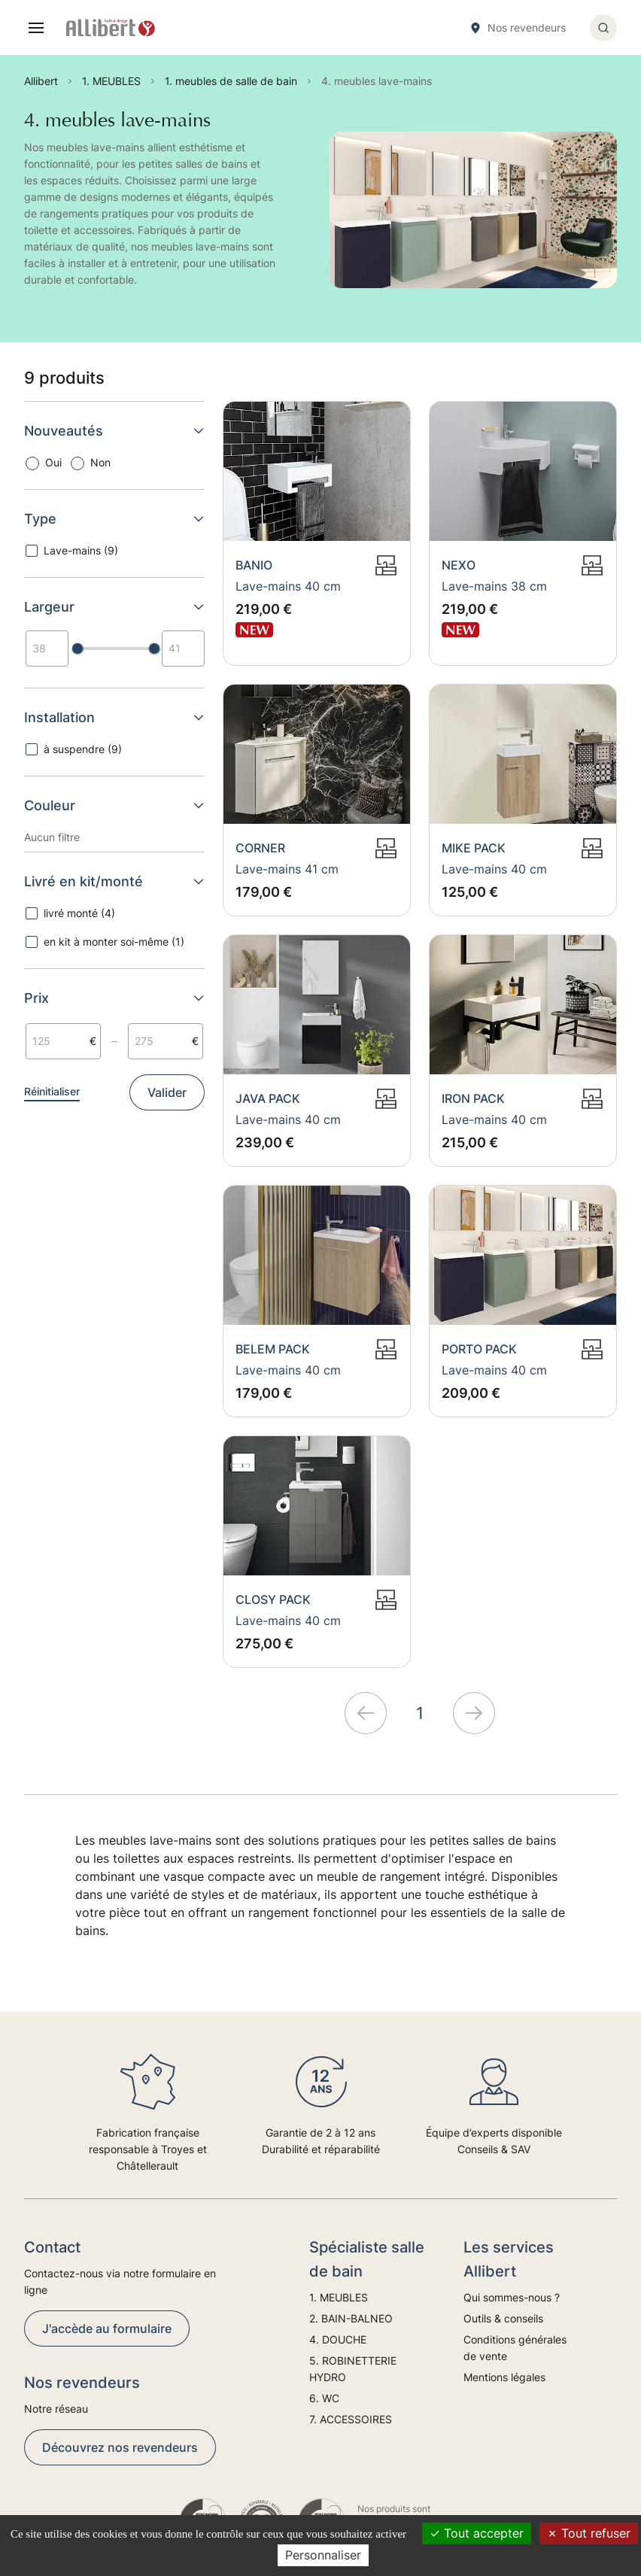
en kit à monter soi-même (114, 941)
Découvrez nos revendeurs (120, 2447)
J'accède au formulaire (107, 2328)
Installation (114, 717)
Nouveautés (114, 431)
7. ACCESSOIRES (350, 2419)
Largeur (114, 607)
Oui (53, 462)
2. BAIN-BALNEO (351, 2318)
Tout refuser (588, 2533)
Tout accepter (477, 2533)
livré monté (79, 913)
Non (100, 462)
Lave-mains (81, 550)
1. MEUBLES (338, 2297)
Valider (167, 1092)
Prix (114, 998)
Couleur (114, 805)
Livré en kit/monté (114, 881)
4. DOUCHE (337, 2339)
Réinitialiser (52, 1091)
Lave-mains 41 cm (287, 868)
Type (114, 519)
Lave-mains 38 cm (494, 586)
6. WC (324, 2398)
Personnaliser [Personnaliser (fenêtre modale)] (323, 2554)
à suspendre (83, 749)
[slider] (77, 648)
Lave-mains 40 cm (288, 586)
